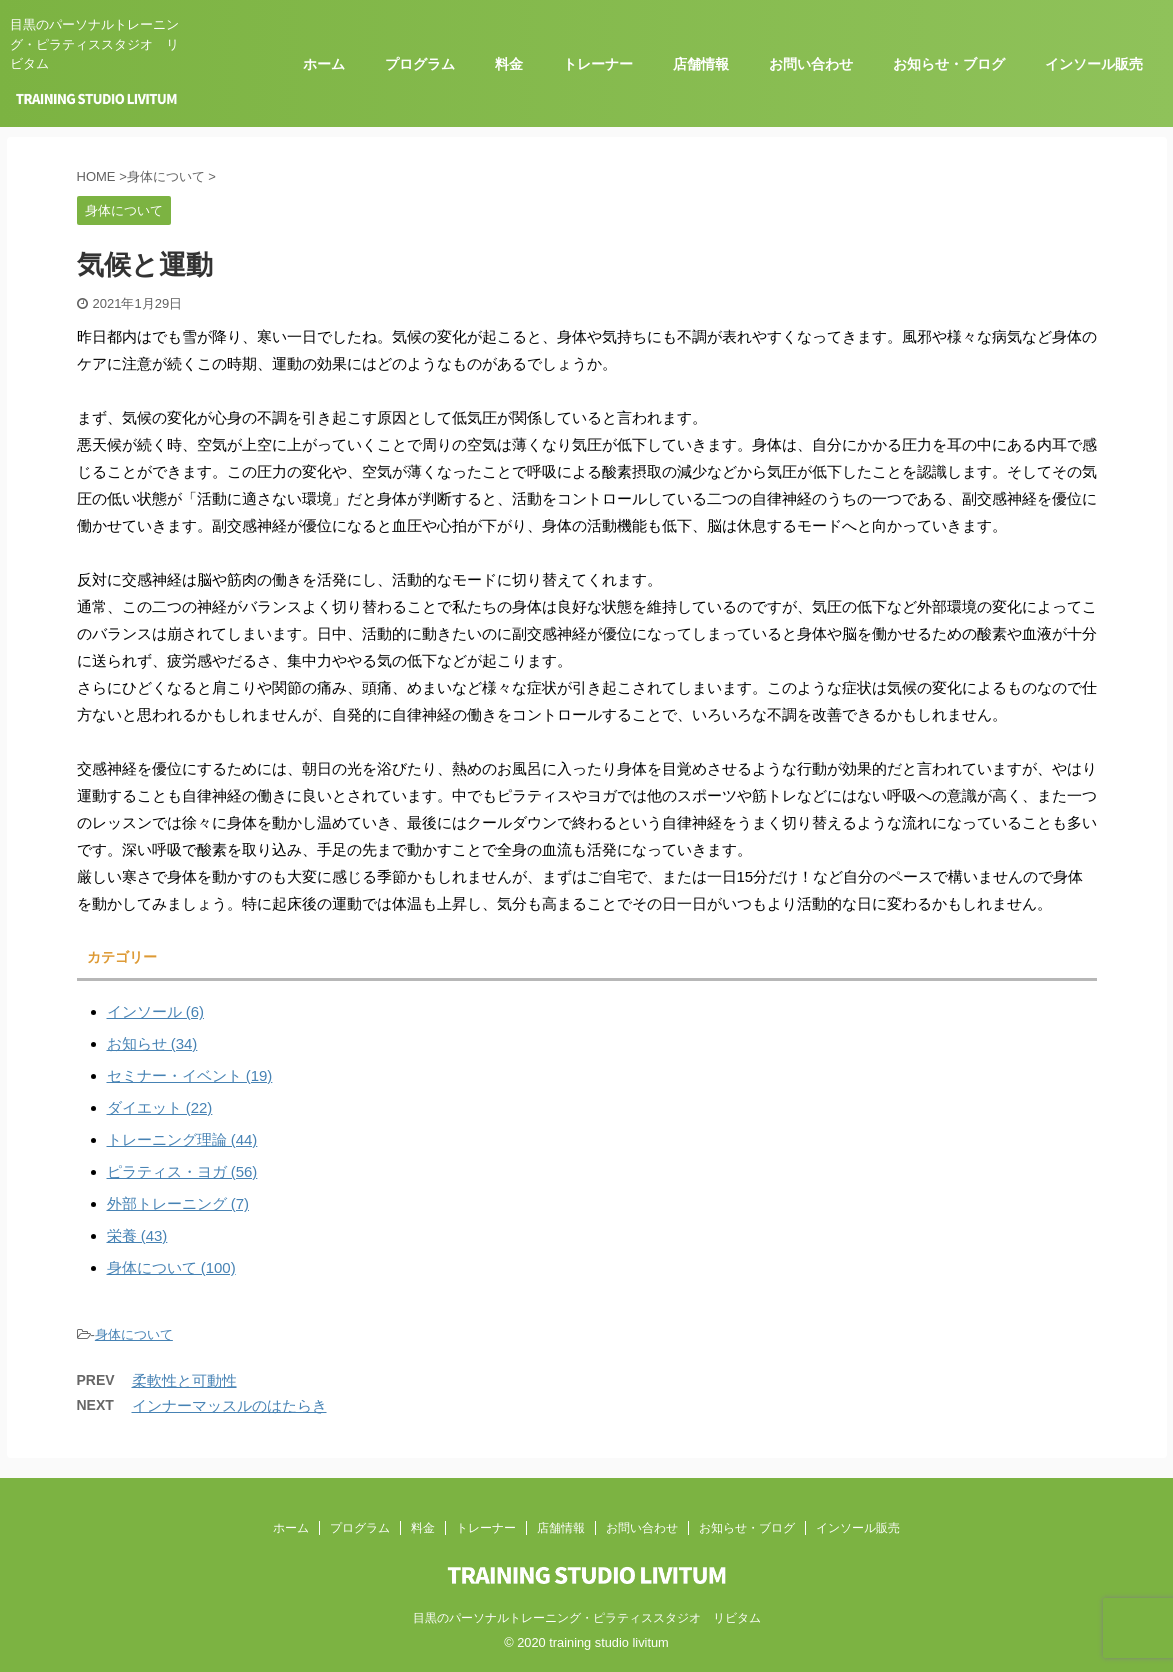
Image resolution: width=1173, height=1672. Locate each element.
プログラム (420, 64)
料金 (509, 64)
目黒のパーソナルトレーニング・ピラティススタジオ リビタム (587, 1618)
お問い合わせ (811, 64)
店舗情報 (701, 64)
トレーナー (598, 64)
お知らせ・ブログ (949, 64)
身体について (134, 1334)
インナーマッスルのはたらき (229, 1405)
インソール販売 (1094, 64)
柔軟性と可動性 (184, 1380)
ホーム (324, 64)
